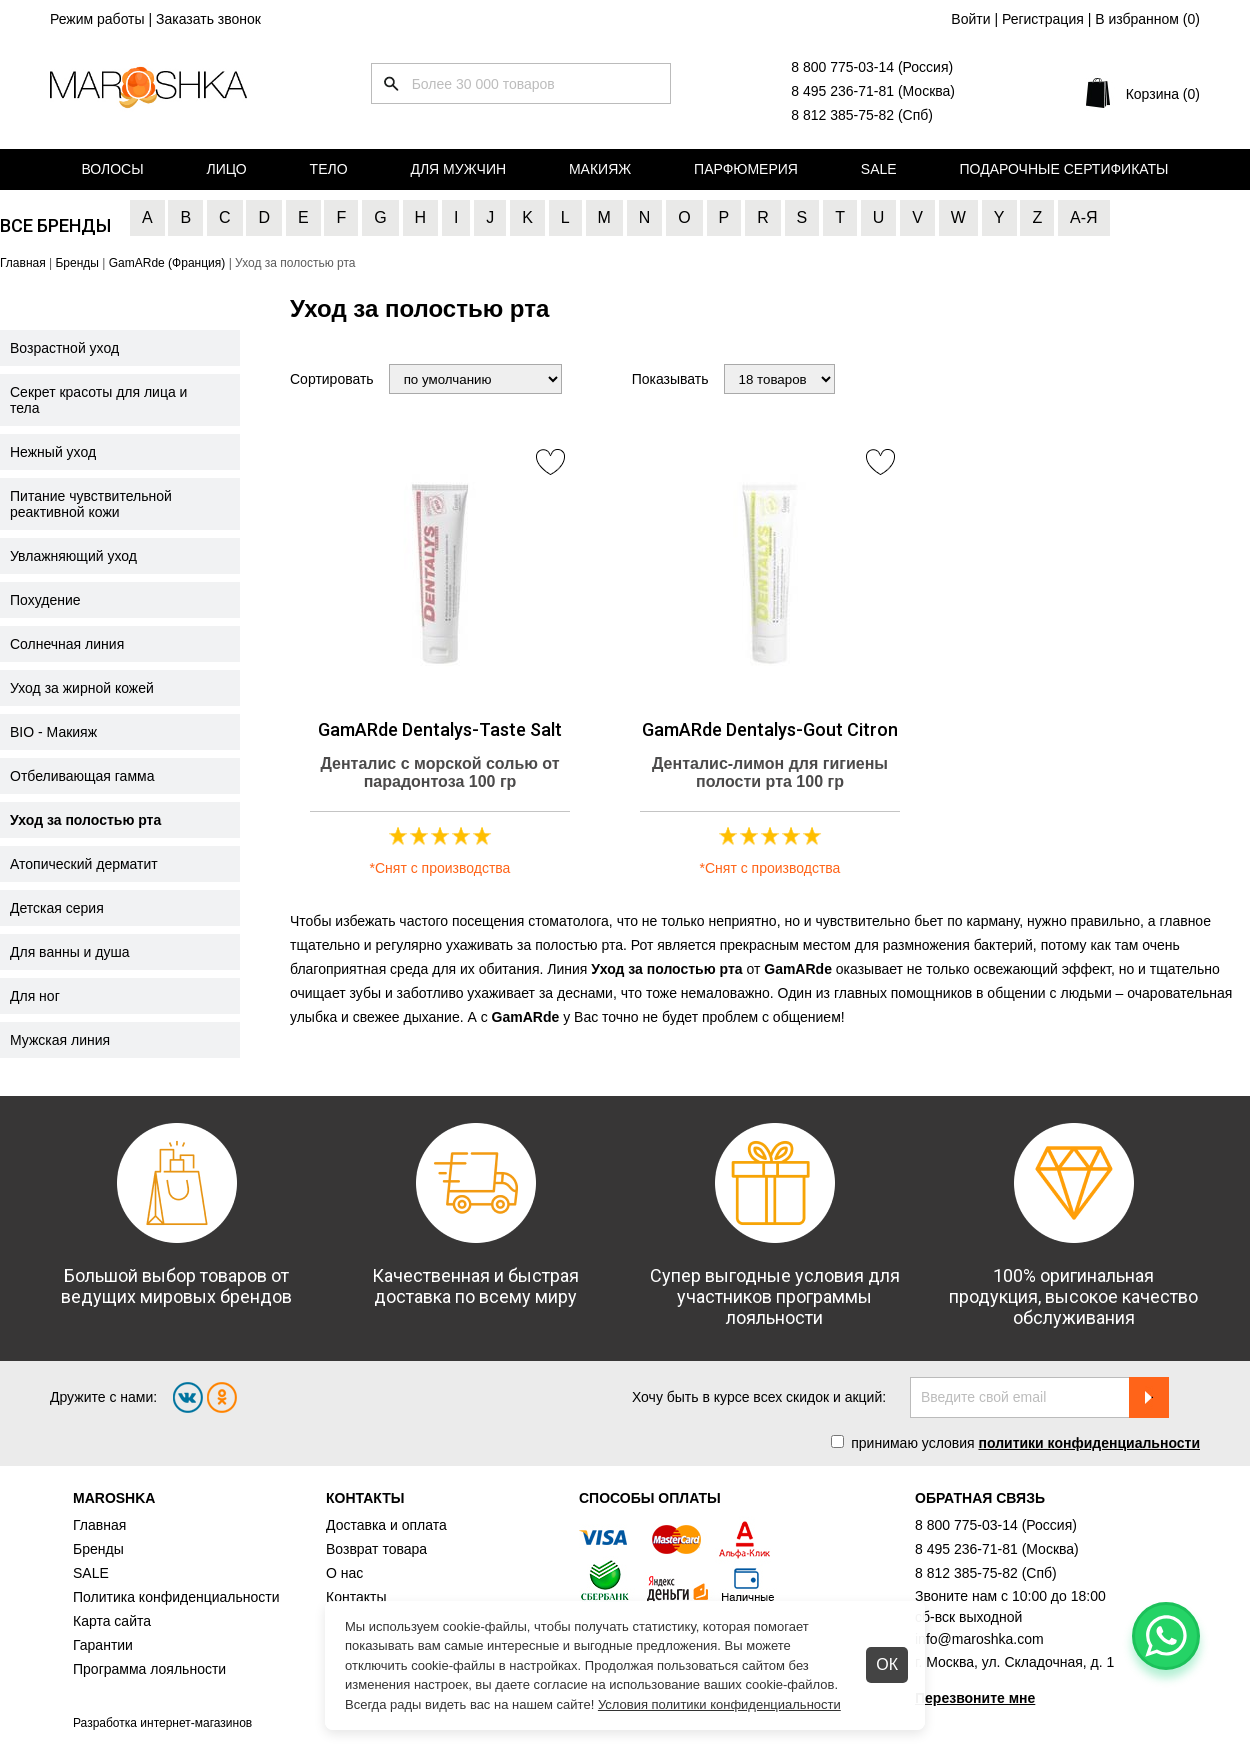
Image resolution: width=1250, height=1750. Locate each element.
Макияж (600, 169)
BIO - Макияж (53, 732)
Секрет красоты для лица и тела (98, 400)
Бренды (98, 1549)
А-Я (1084, 217)
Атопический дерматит (84, 864)
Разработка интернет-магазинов (162, 1723)
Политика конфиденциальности (176, 1597)
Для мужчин (458, 169)
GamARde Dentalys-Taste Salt (440, 729)
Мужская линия (60, 1040)
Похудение (45, 600)
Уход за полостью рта (85, 820)
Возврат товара (376, 1549)
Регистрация (1043, 19)
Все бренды (55, 225)
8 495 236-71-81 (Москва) (873, 91)
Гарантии (103, 1645)
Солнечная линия (67, 644)
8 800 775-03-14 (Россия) (872, 67)
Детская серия (57, 908)
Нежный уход (53, 452)
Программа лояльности (149, 1669)
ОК (887, 1664)
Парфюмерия (746, 169)
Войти (970, 19)
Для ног (35, 996)
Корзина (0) (1163, 94)
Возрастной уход (64, 348)
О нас (344, 1573)
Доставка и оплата (386, 1525)
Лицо (227, 169)
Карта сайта (112, 1621)
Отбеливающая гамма (82, 776)
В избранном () (1147, 19)
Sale (879, 169)
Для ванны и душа (70, 952)
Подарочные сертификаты (1064, 169)
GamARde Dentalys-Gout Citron (770, 729)
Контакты (356, 1597)
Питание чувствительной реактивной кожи (91, 504)
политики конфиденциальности (1089, 1443)
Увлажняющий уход (73, 556)
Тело (329, 169)
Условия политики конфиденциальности (719, 1704)
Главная (99, 1525)
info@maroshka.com (979, 1639)
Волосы (112, 169)
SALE (91, 1573)
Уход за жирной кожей (82, 688)
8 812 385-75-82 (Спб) (862, 115)
